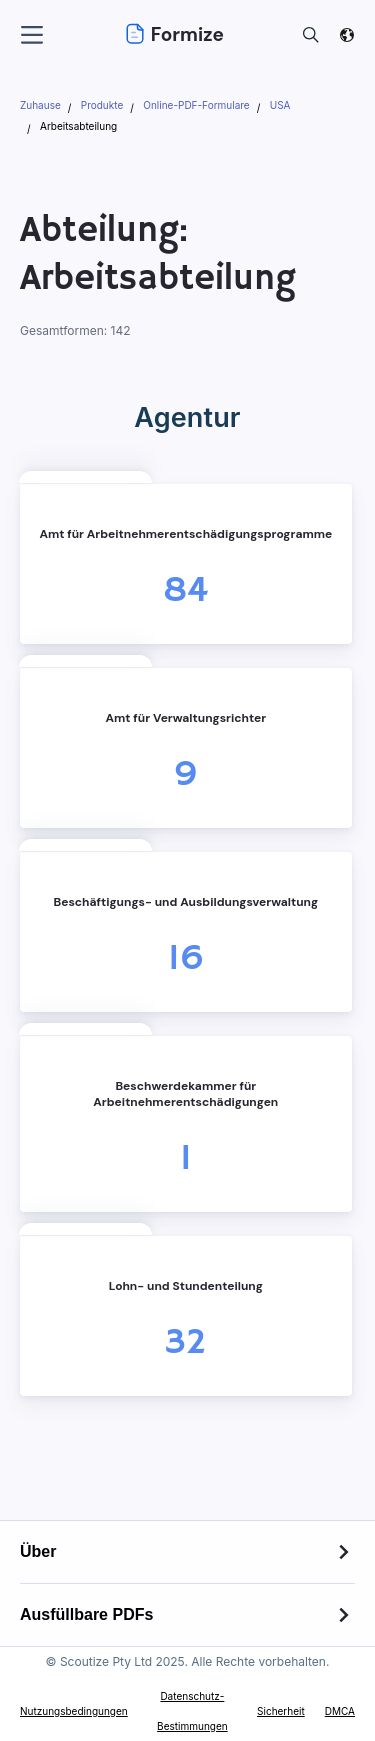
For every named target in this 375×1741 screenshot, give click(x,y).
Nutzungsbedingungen (74, 1711)
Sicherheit (281, 1711)
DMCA (340, 1711)
